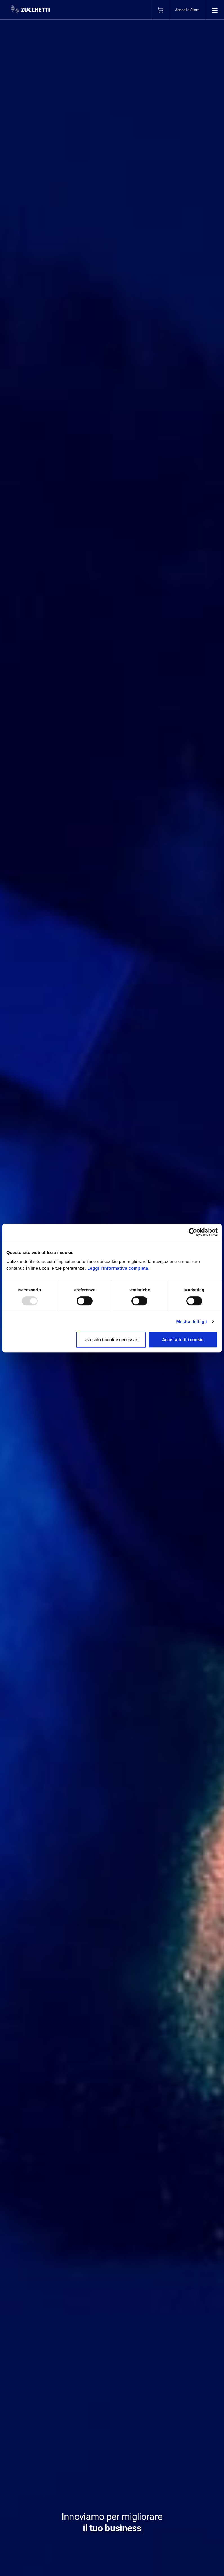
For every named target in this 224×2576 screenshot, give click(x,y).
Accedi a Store (187, 10)
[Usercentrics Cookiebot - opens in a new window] (193, 1232)
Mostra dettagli (191, 1321)
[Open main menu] (214, 10)
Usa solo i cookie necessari (110, 1339)
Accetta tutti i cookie (182, 1339)
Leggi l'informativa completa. (118, 1268)
